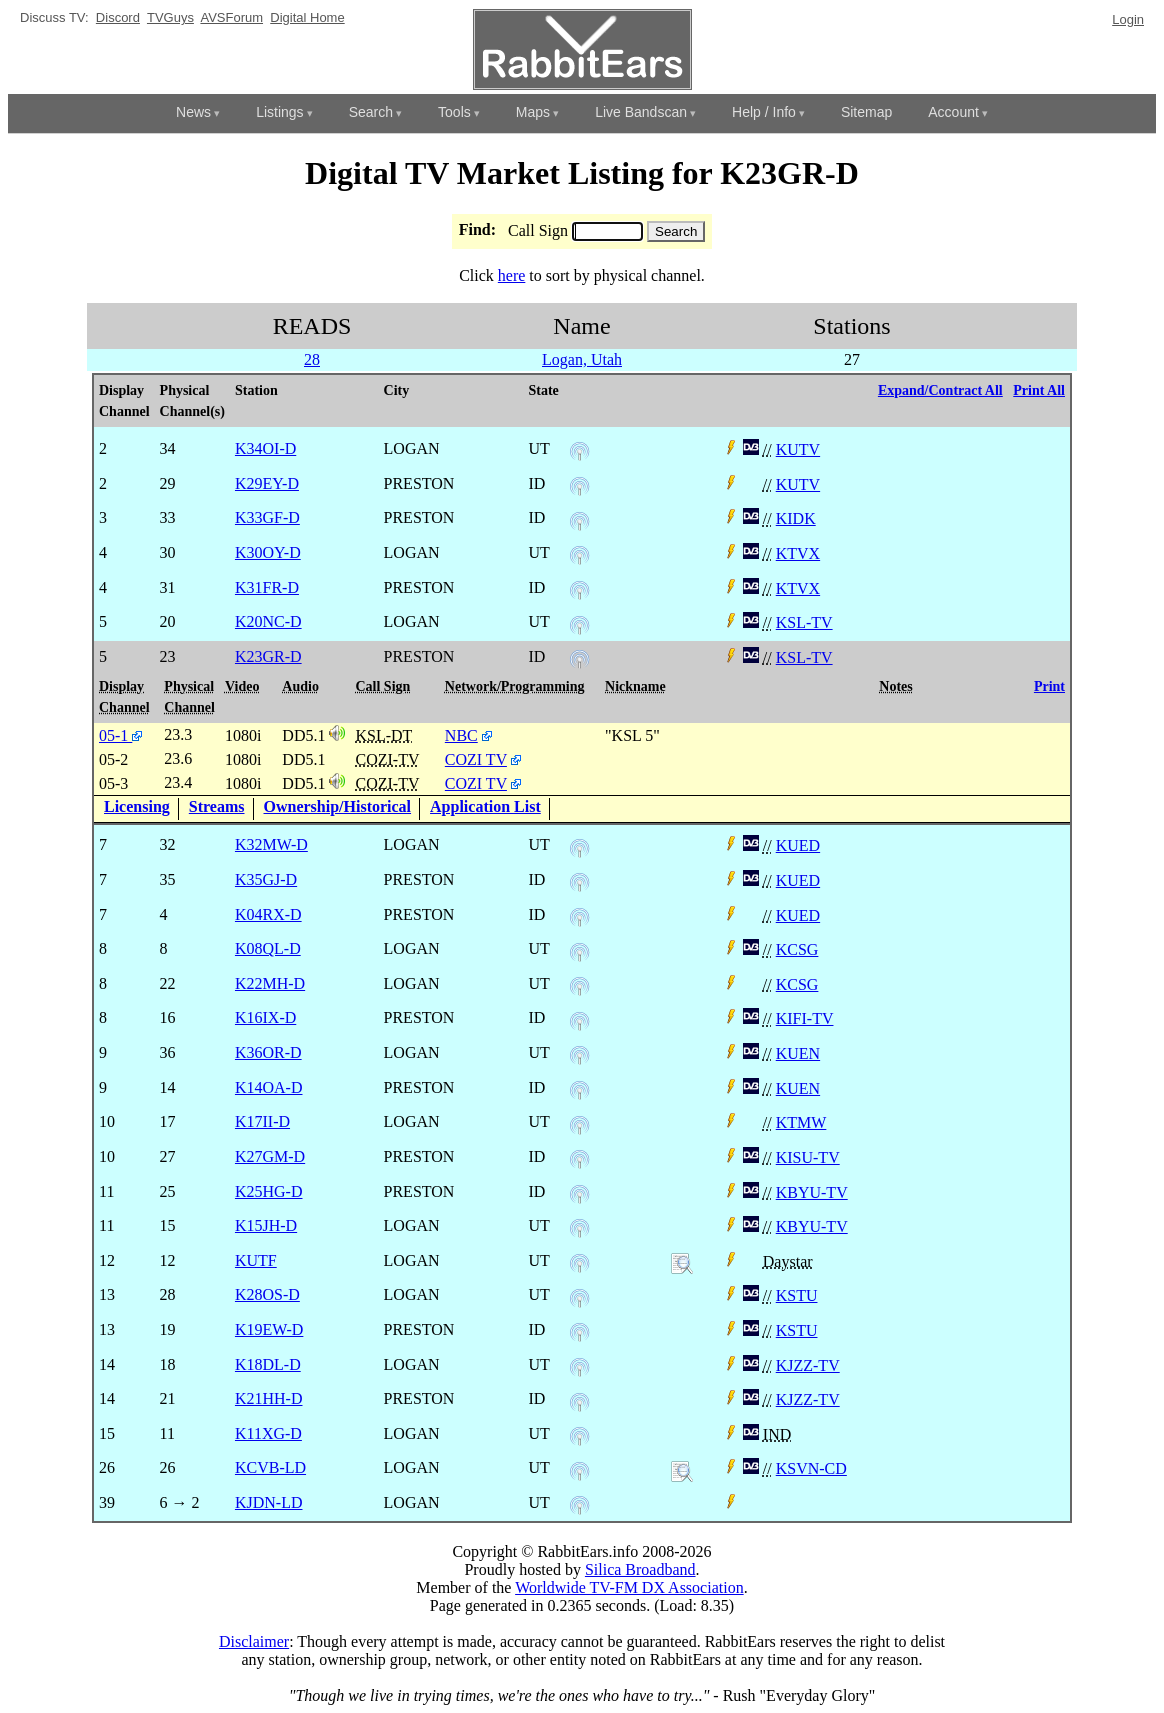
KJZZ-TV (808, 1365)
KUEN (798, 1053)
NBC (461, 735)
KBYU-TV (812, 1192)
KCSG (797, 949)
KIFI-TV (805, 1018)
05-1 (120, 735)
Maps (533, 112)
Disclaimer (254, 1641)
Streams (217, 806)
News (193, 112)
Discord (118, 17)
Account (953, 112)
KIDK (796, 518)
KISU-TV (808, 1157)
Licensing (137, 806)
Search (371, 112)
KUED (798, 845)
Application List (485, 806)
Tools (454, 112)
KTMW (801, 1122)
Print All (1039, 390)
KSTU (797, 1295)
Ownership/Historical (338, 806)
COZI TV (476, 759)
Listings (279, 112)
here (512, 275)
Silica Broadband (640, 1569)
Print (1049, 686)
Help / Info (764, 112)
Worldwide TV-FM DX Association (629, 1587)
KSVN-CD (811, 1468)
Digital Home (307, 17)
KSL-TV (804, 622)
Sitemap (866, 112)
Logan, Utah (582, 359)
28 (312, 359)
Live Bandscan (641, 112)
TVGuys (170, 17)
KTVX (798, 553)
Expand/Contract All (940, 390)
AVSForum (231, 17)
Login (1128, 19)
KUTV (798, 449)
